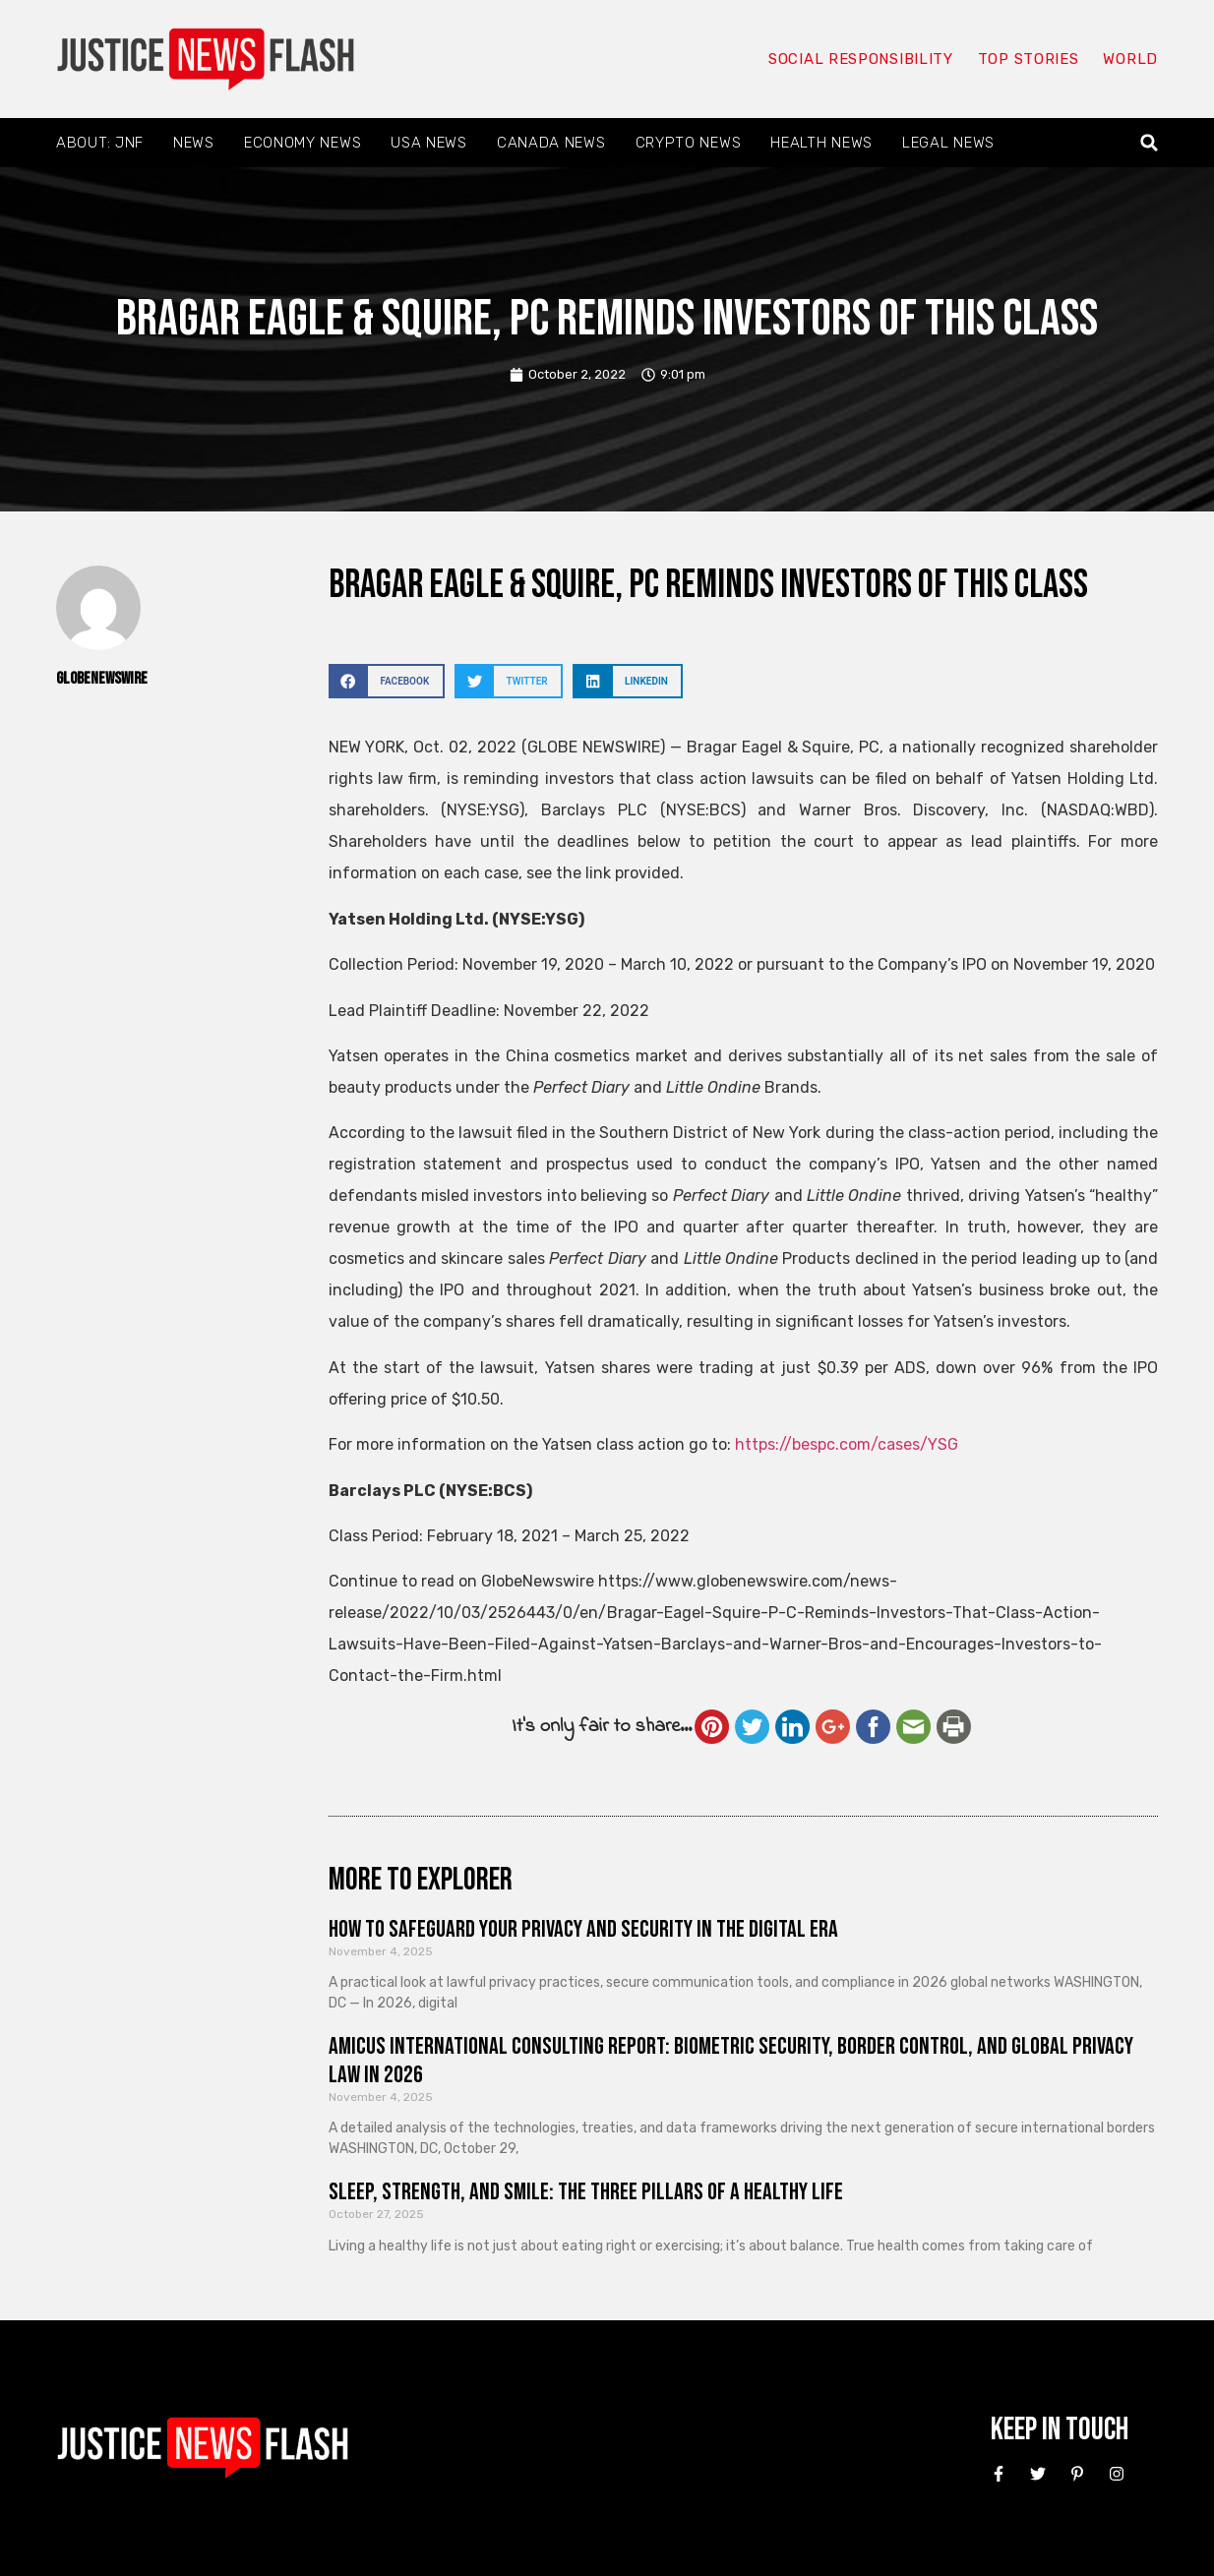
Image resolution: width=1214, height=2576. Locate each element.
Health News (821, 142)
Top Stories (1028, 59)
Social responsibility (860, 59)
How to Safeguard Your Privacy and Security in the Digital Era (583, 1929)
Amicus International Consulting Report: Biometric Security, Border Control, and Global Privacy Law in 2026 (731, 2060)
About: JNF (100, 142)
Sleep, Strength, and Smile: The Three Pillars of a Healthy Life (586, 2192)
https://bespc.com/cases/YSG (846, 1444)
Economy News (302, 142)
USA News (429, 142)
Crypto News (689, 142)
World (1130, 59)
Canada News (551, 142)
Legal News (948, 142)
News (193, 142)
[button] (1149, 143)
